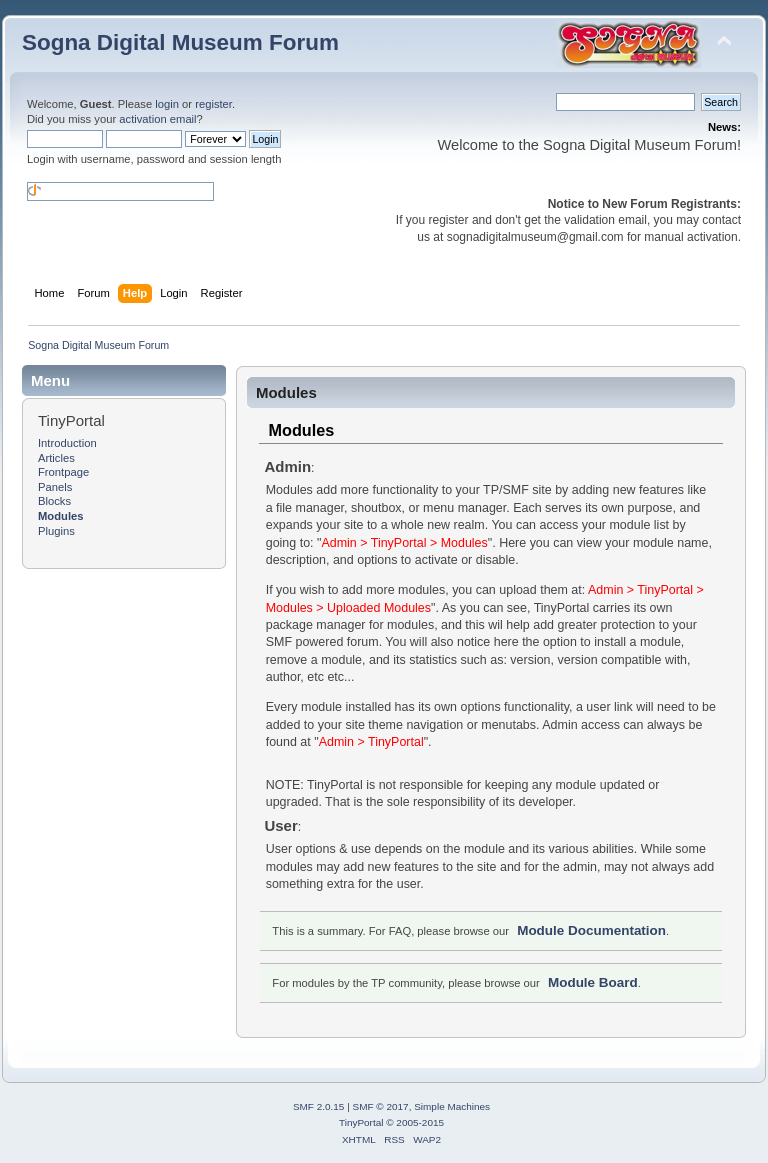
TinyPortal (361, 1122)
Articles (56, 458)
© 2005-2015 (415, 1122)
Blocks (54, 501)
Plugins (56, 531)
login (167, 104)
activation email (157, 119)
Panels (55, 487)
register (213, 104)
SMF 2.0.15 (319, 1106)
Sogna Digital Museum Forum (180, 42)
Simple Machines (452, 1106)
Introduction (67, 443)
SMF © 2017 (381, 1106)
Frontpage (63, 472)
